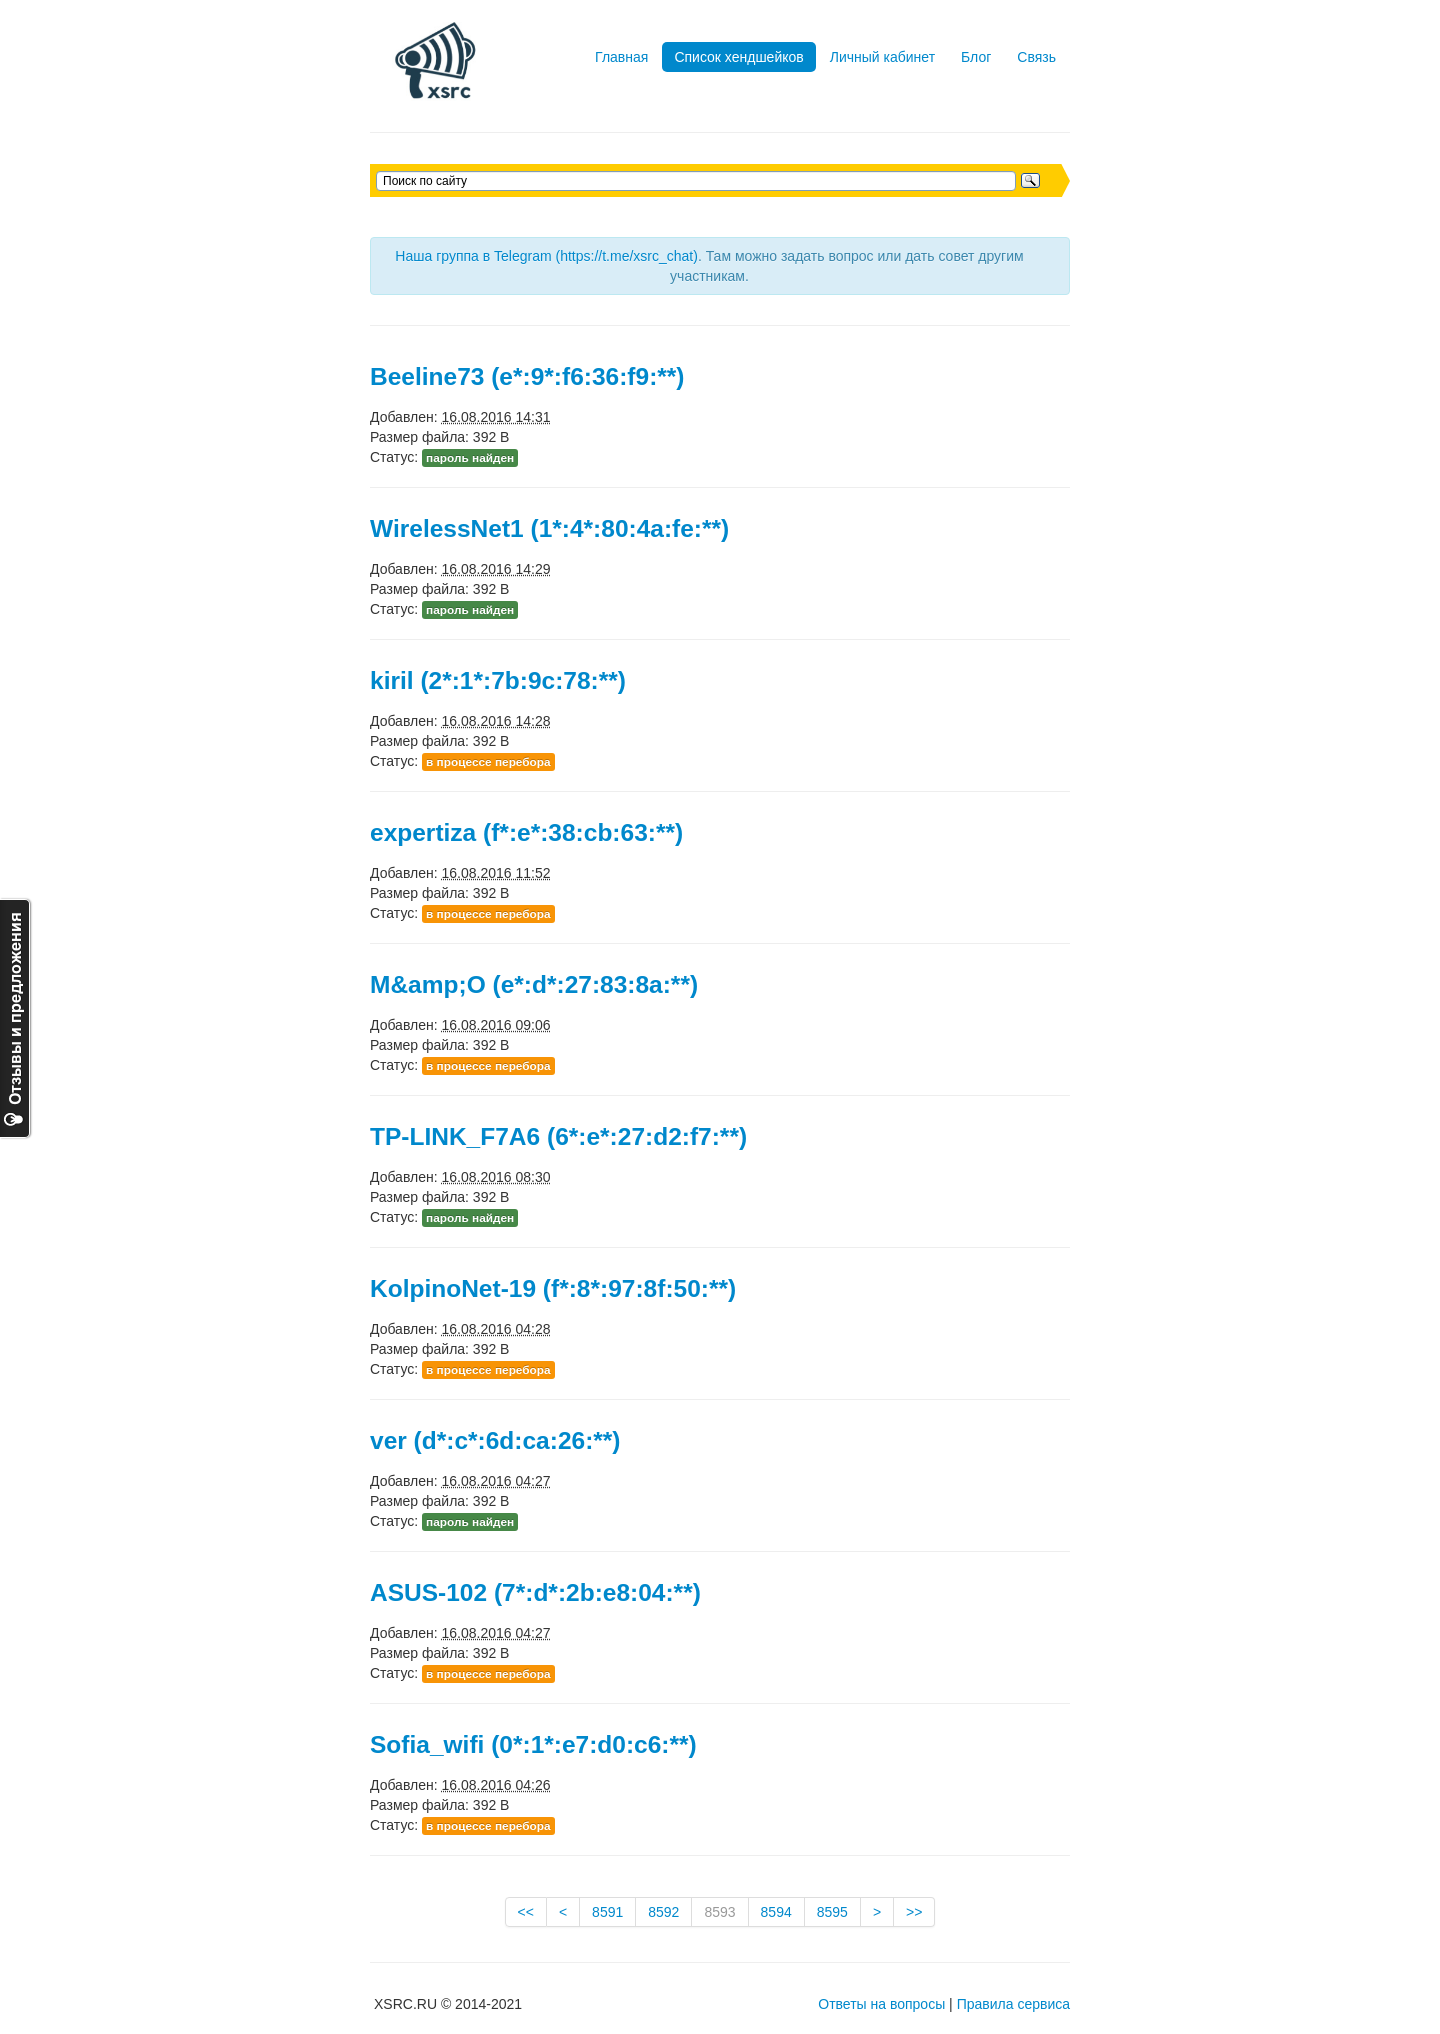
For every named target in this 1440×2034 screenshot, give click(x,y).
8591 (607, 1912)
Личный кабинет (882, 57)
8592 (663, 1912)
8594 (776, 1912)
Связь (1036, 57)
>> (914, 1912)
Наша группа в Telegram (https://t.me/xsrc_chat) (546, 256)
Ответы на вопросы (881, 2004)
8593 (719, 1912)
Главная (621, 57)
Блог (976, 57)
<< (526, 1912)
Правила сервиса (1013, 2004)
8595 (832, 1912)
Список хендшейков (738, 57)
